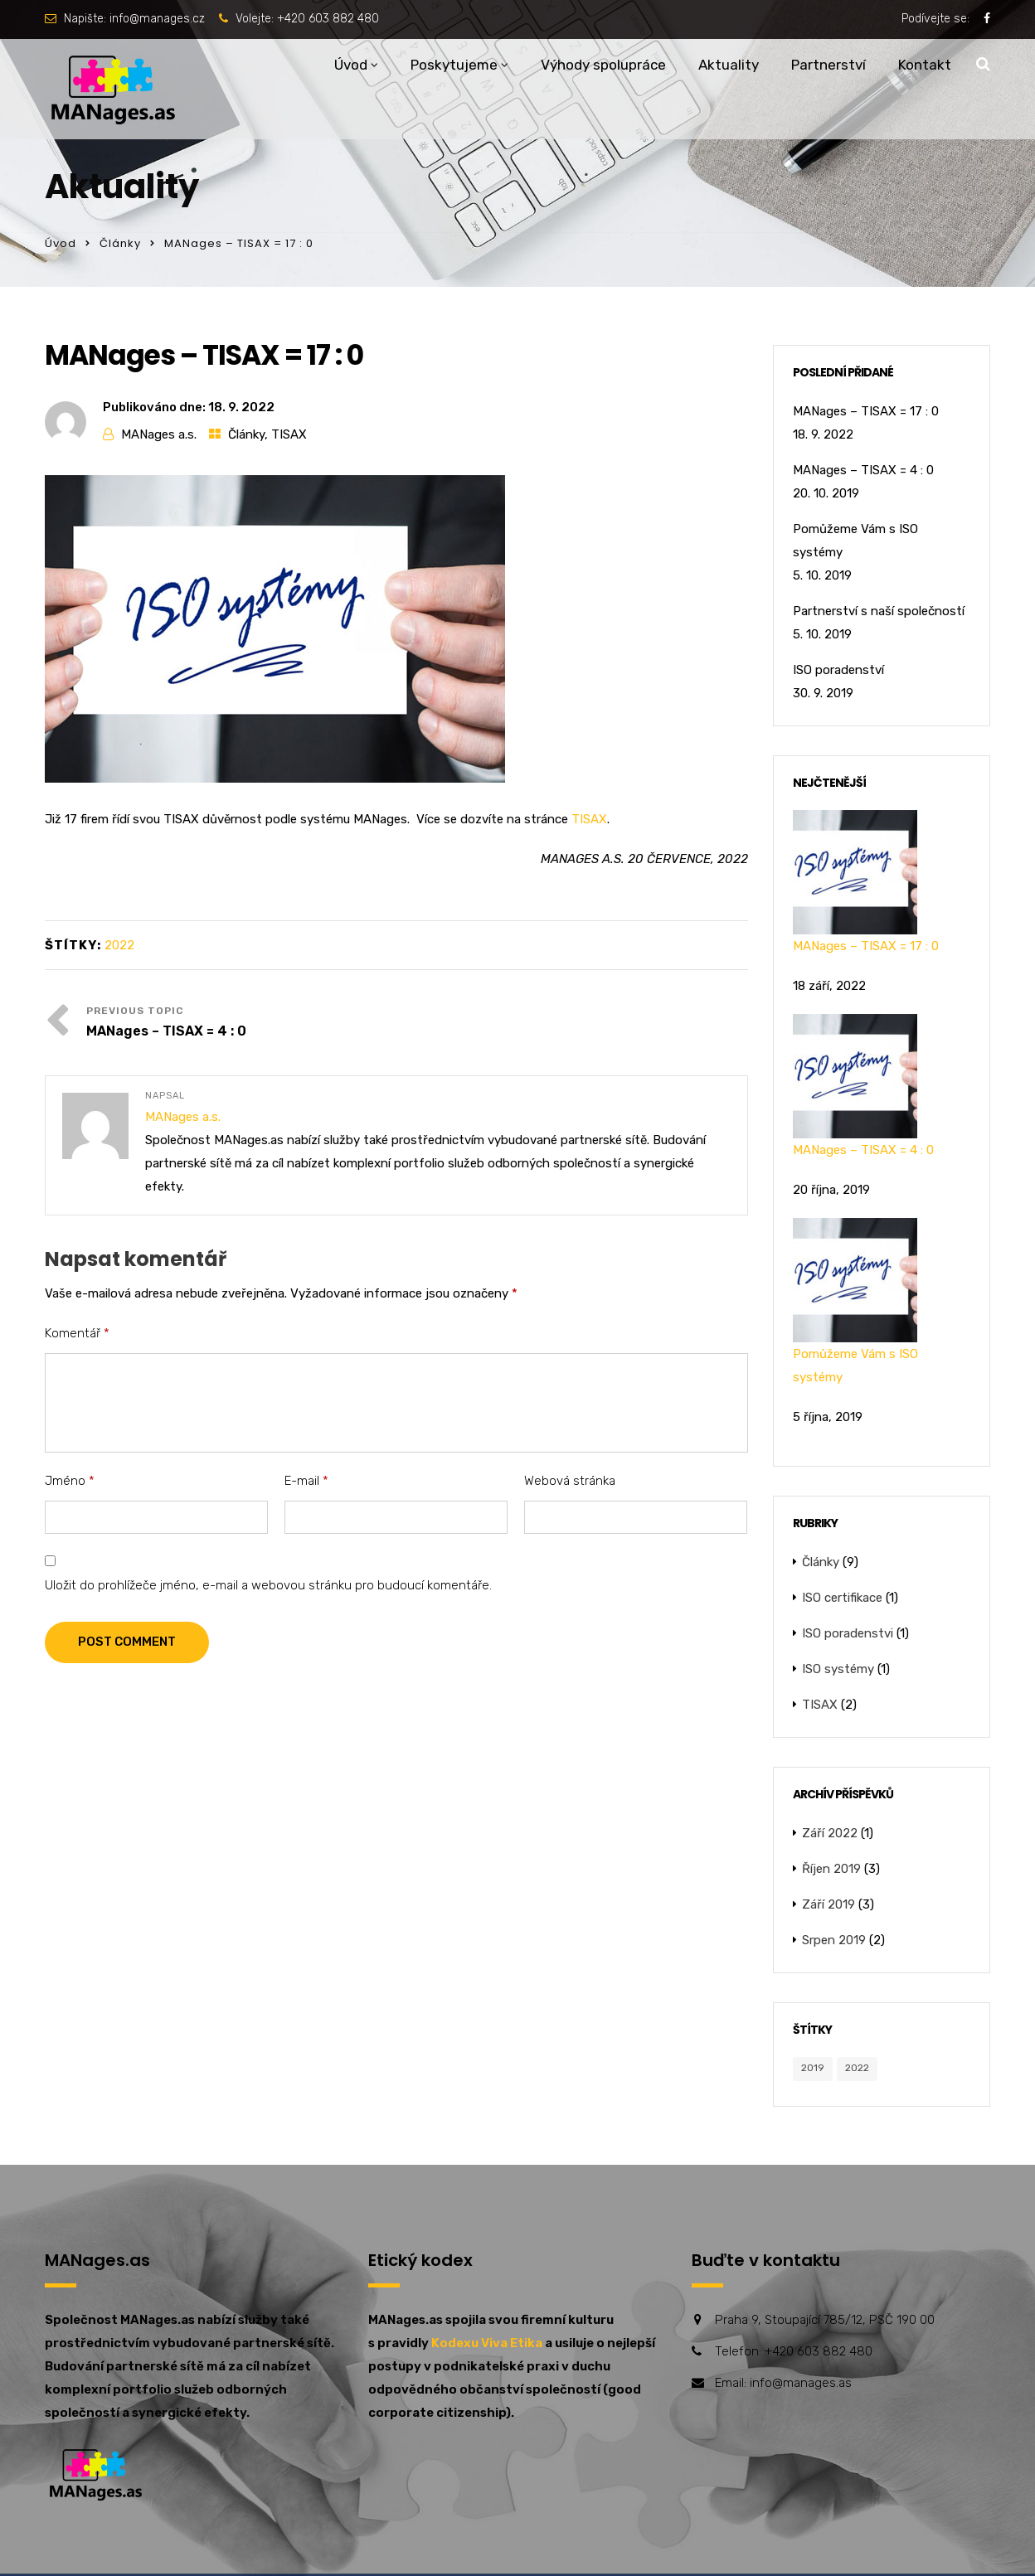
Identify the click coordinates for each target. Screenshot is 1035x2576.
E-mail (306, 1480)
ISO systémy (838, 1669)
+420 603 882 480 (328, 19)
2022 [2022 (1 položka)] (857, 2068)
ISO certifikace (842, 1597)
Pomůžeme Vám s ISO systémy (855, 541)
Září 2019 (828, 1904)
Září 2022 (830, 1833)
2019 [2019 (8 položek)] (812, 2068)
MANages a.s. (159, 434)
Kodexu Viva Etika (486, 2343)
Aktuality (728, 64)
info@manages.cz (157, 19)
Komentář (77, 1333)
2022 (119, 945)
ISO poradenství (838, 669)
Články (120, 243)
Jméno (70, 1480)
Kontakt (924, 64)
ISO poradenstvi (847, 1633)
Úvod (350, 64)
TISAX (289, 434)
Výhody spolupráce (603, 64)
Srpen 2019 (834, 1940)
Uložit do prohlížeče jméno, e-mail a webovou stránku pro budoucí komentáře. (268, 1585)
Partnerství (828, 64)
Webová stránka (569, 1480)
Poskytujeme (454, 64)
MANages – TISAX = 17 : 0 (866, 411)
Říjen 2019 (831, 1868)
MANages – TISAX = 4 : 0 (166, 1031)
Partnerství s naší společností (879, 611)
